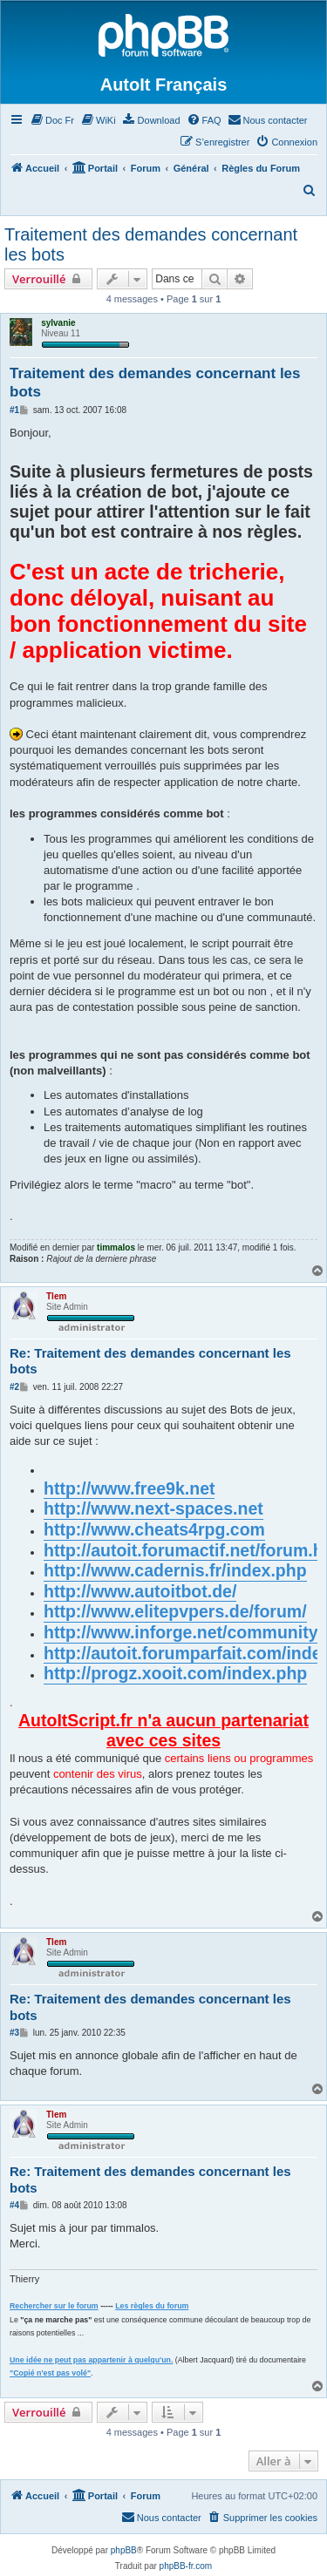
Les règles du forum (151, 2305)
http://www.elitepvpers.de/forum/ (175, 1611)
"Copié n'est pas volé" (50, 2373)
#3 (14, 2032)
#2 (14, 1387)
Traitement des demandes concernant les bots (150, 244)
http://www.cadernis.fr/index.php (175, 1570)
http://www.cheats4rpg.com (154, 1529)
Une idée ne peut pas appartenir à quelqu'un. (91, 2360)
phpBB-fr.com (186, 2566)
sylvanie (58, 323)
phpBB (124, 2550)
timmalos (116, 1247)
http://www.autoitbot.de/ (140, 1591)
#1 (14, 410)
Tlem (56, 1296)
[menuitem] (52, 120)
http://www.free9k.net (129, 1488)
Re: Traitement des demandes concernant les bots (150, 1361)
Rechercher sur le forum (54, 2305)
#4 (14, 2205)
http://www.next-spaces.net (153, 1508)
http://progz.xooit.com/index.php (175, 1673)
